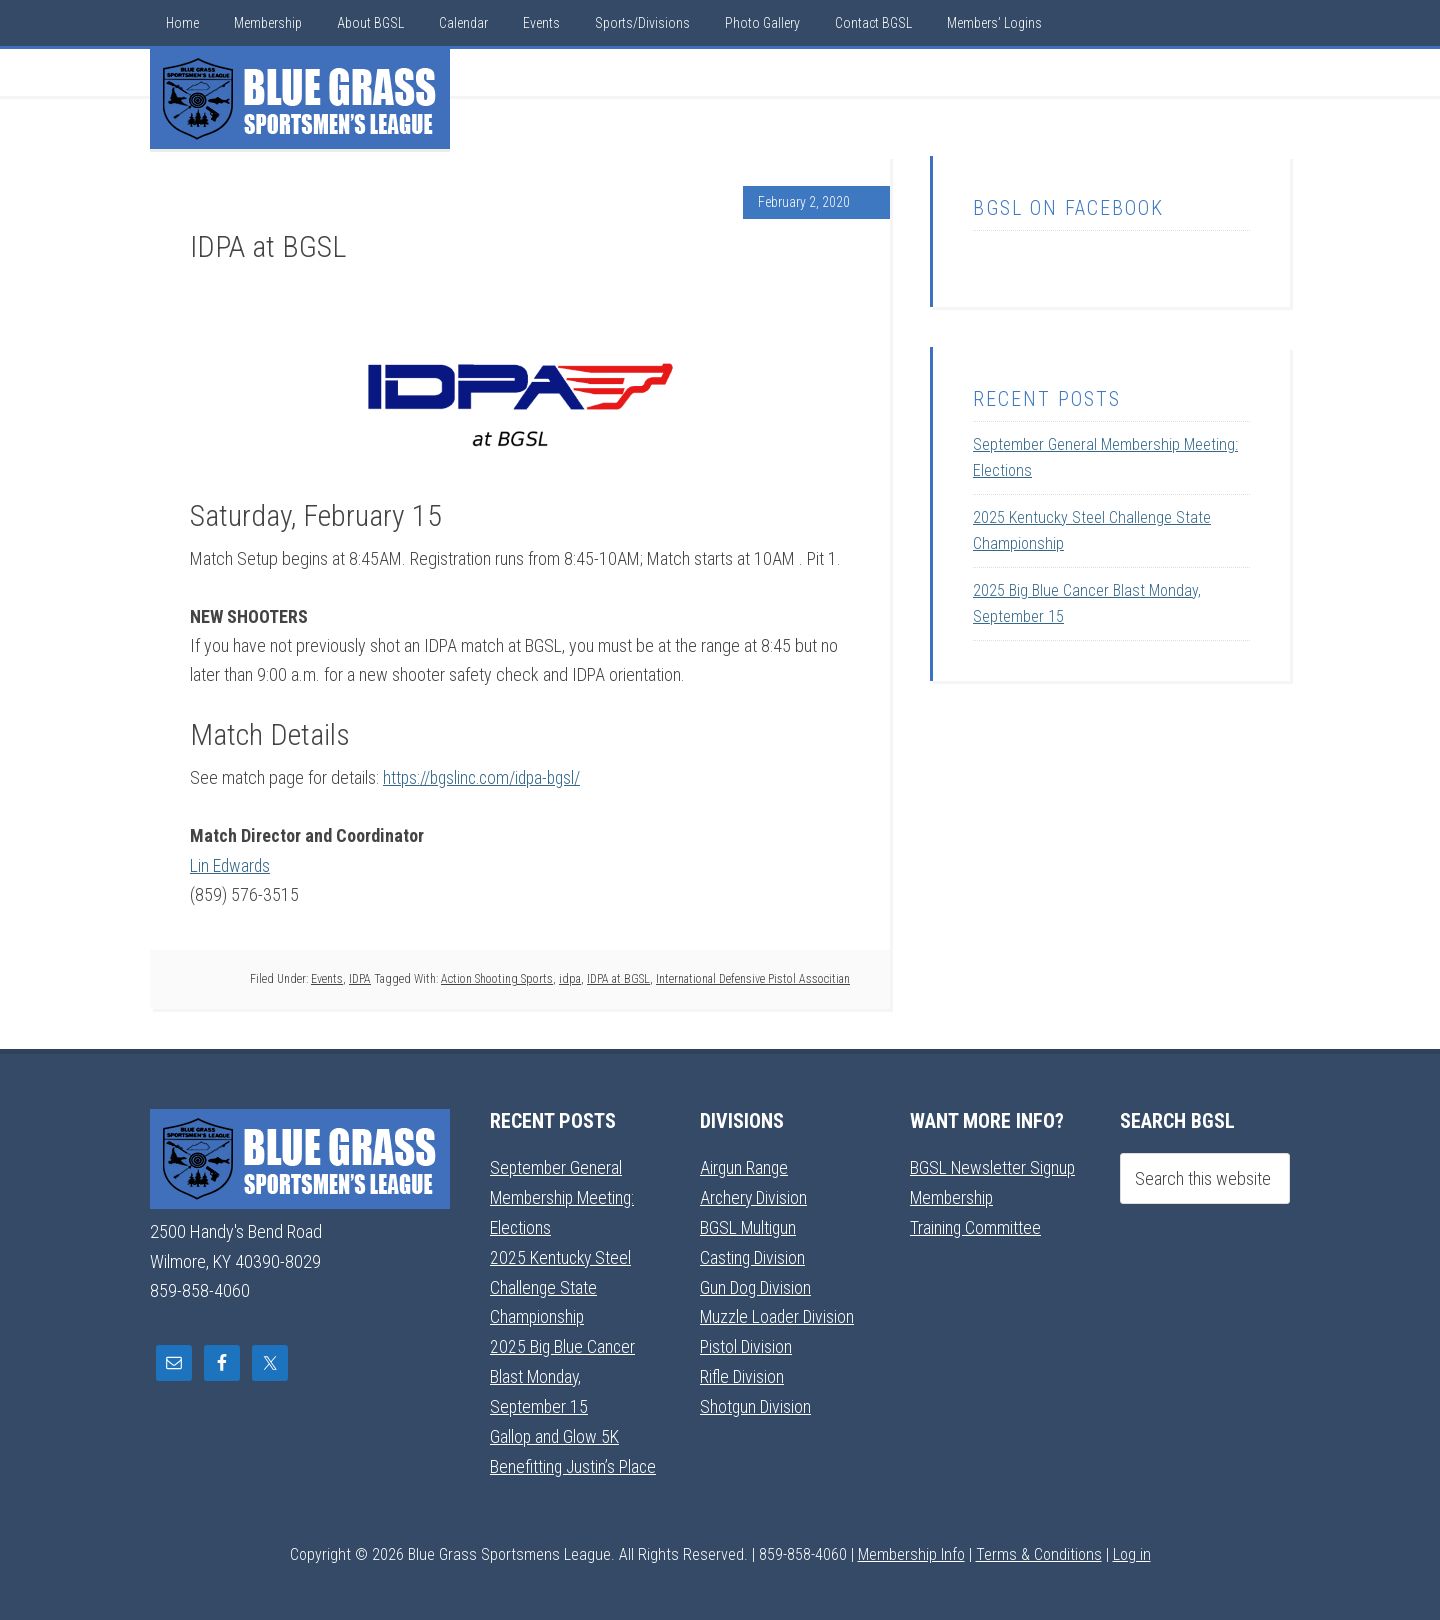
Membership (953, 1195)
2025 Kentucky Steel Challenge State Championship (562, 1284)
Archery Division (755, 1195)
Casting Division (753, 1254)
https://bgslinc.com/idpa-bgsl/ (486, 777)
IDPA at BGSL (618, 977)
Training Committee (976, 1224)
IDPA (360, 977)
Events (327, 977)
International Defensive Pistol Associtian (753, 977)
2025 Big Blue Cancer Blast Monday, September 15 (563, 1371)
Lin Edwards (231, 864)
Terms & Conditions (1039, 1546)
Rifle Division (742, 1371)
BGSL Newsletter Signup (994, 1166)
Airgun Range (745, 1166)
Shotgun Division (756, 1400)
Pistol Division (746, 1341)
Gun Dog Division (757, 1283)
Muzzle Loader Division (778, 1312)
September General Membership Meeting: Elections (564, 1196)
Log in (1132, 1546)
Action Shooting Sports (497, 977)
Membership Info (911, 1546)
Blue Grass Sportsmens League (300, 99)
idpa (570, 977)
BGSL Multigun (749, 1224)
